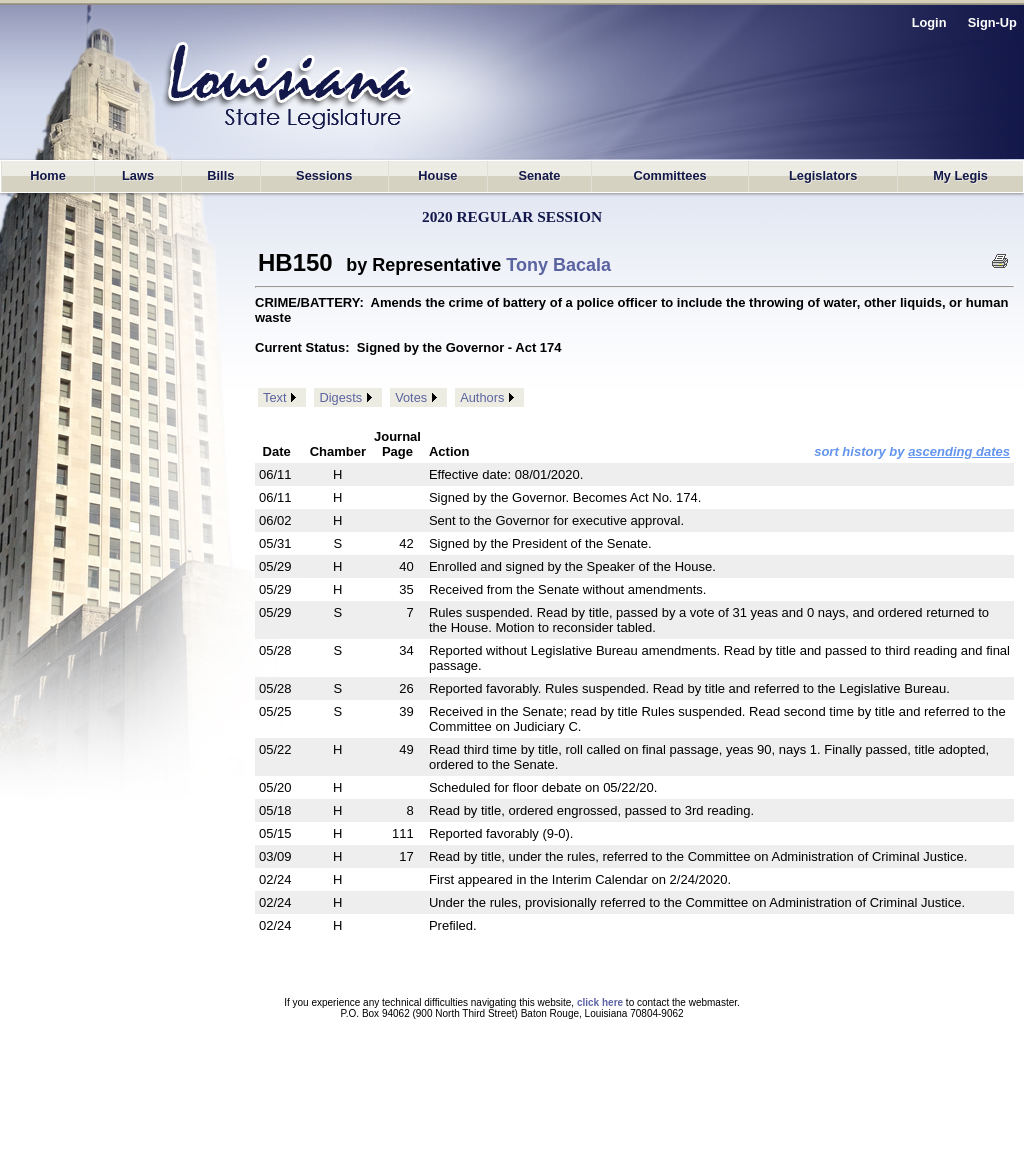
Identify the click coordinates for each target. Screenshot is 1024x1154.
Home (48, 175)
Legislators (823, 175)
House (437, 175)
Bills (220, 175)
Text (274, 397)
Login (929, 22)
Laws (138, 175)
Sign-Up (992, 22)
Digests (340, 397)
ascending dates (959, 451)
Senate (539, 175)
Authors (482, 397)
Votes (411, 397)
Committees (669, 175)
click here (600, 1002)
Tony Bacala (558, 265)
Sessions (324, 175)
